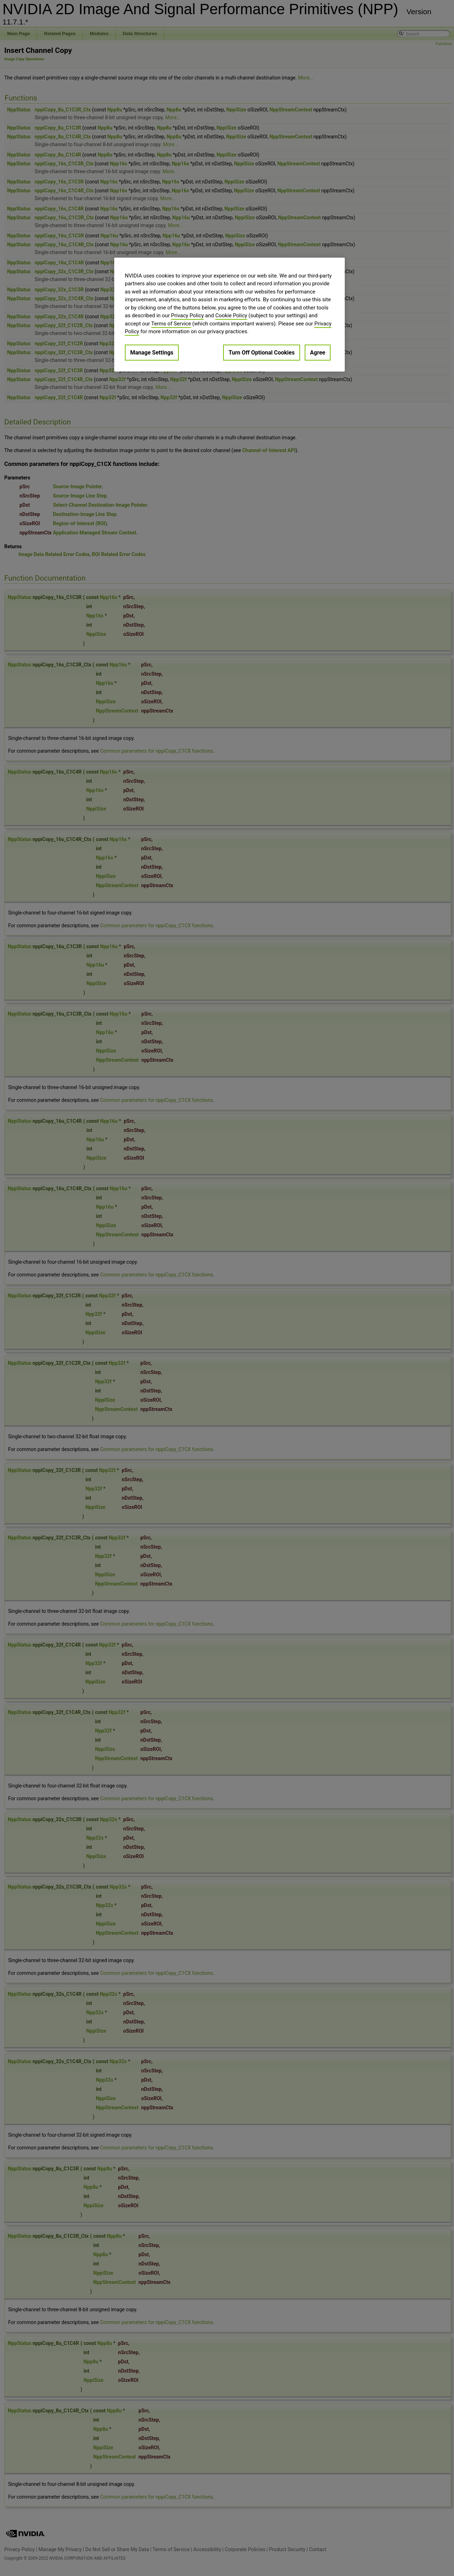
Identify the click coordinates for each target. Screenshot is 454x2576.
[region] (229, 315)
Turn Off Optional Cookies (261, 352)
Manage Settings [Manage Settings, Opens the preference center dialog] (151, 352)
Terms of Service (171, 323)
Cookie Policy (231, 315)
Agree (317, 352)
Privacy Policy (187, 315)
